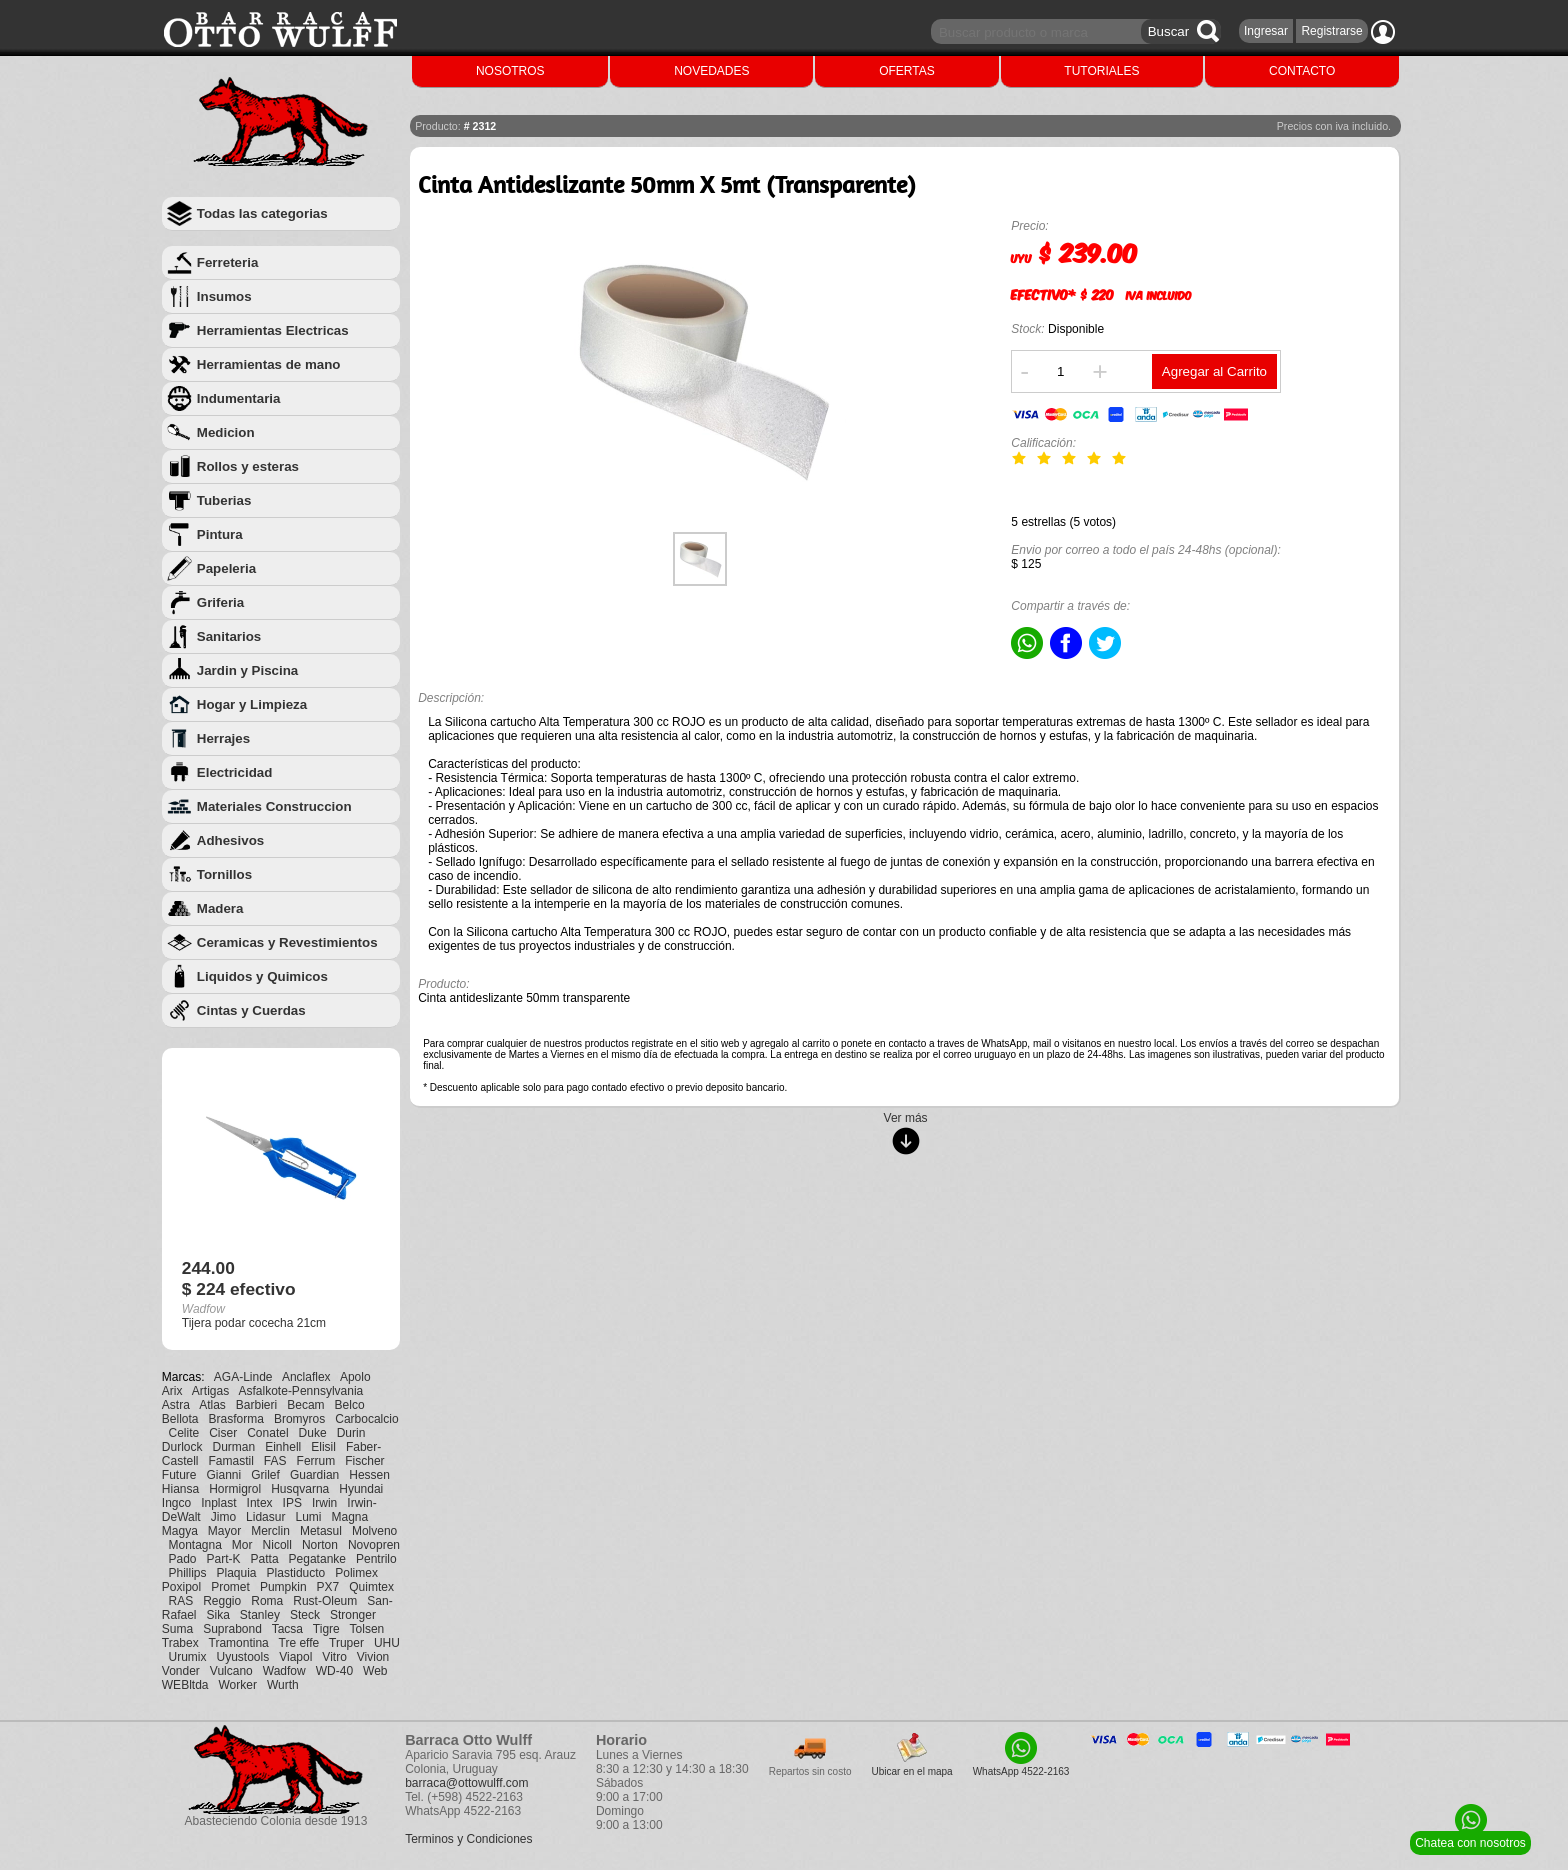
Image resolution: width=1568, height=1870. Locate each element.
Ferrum (316, 1461)
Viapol (295, 1657)
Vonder (181, 1671)
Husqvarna (300, 1489)
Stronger (353, 1615)
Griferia (220, 602)
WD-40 (334, 1671)
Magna (349, 1517)
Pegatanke (317, 1559)
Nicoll (277, 1545)
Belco (350, 1405)
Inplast (218, 1503)
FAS (275, 1461)
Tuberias (224, 500)
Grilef (265, 1475)
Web (375, 1671)
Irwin (324, 1503)
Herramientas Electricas (273, 330)
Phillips (187, 1573)
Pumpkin (283, 1587)
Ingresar (1266, 31)
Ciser (223, 1433)
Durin (351, 1433)
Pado (182, 1559)
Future (179, 1475)
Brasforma (236, 1419)
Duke (313, 1433)
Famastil (231, 1461)
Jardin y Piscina (248, 670)
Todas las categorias (262, 213)
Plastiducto (296, 1573)
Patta (265, 1559)
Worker (238, 1685)
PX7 (328, 1587)
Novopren (374, 1545)
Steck (305, 1615)
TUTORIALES (1101, 71)
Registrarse (1331, 31)
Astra (176, 1405)
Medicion (226, 432)
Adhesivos (230, 840)
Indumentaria (239, 398)
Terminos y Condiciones (468, 1839)
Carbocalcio (366, 1419)
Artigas (210, 1391)
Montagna (194, 1545)
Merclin (270, 1531)
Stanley (260, 1615)
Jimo (223, 1517)
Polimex (356, 1573)
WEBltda (185, 1685)
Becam (305, 1405)
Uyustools (242, 1657)
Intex (260, 1503)
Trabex (180, 1643)
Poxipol (181, 1587)
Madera (220, 908)
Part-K (224, 1559)
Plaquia (237, 1573)
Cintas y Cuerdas (251, 1010)
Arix (172, 1391)
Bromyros (299, 1419)
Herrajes (223, 738)
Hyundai (361, 1489)
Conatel (267, 1433)
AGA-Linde (243, 1377)
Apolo (355, 1377)
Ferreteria (228, 262)
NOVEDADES (711, 71)
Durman (234, 1447)
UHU (387, 1643)
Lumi (308, 1517)
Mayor (224, 1531)
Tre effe (299, 1643)
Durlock (182, 1447)
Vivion (373, 1657)
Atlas (212, 1405)
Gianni (224, 1475)
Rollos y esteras (248, 466)
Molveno (374, 1531)
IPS (292, 1503)
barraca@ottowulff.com (466, 1783)
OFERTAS (907, 71)
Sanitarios (229, 636)
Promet (230, 1587)
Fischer (364, 1461)
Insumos (224, 296)
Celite (183, 1433)
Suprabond (232, 1629)
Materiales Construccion (274, 806)
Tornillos (224, 874)
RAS (180, 1601)
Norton (320, 1545)
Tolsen (367, 1629)
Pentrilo (376, 1559)
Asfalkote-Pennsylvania (301, 1391)
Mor (242, 1545)
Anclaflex (306, 1377)
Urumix (187, 1657)
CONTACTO (1302, 71)
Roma (267, 1601)
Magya (180, 1531)
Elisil (323, 1447)
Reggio (222, 1601)
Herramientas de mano (269, 364)
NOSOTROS (510, 71)
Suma (177, 1629)
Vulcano (231, 1671)
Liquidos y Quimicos (262, 976)
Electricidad (235, 772)
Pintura (220, 534)
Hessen (369, 1475)
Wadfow (284, 1671)
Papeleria (226, 568)
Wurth (283, 1685)
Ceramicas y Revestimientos (287, 942)
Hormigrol (235, 1489)
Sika (218, 1615)
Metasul (321, 1531)
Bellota (180, 1419)
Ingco (176, 1503)
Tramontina (239, 1643)
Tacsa (287, 1629)
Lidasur (265, 1517)
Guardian (314, 1475)
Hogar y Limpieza (252, 704)
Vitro (334, 1657)
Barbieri (256, 1405)
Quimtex (371, 1587)
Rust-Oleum (325, 1601)
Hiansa (180, 1489)
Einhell (283, 1447)
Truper (346, 1643)
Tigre (326, 1629)
